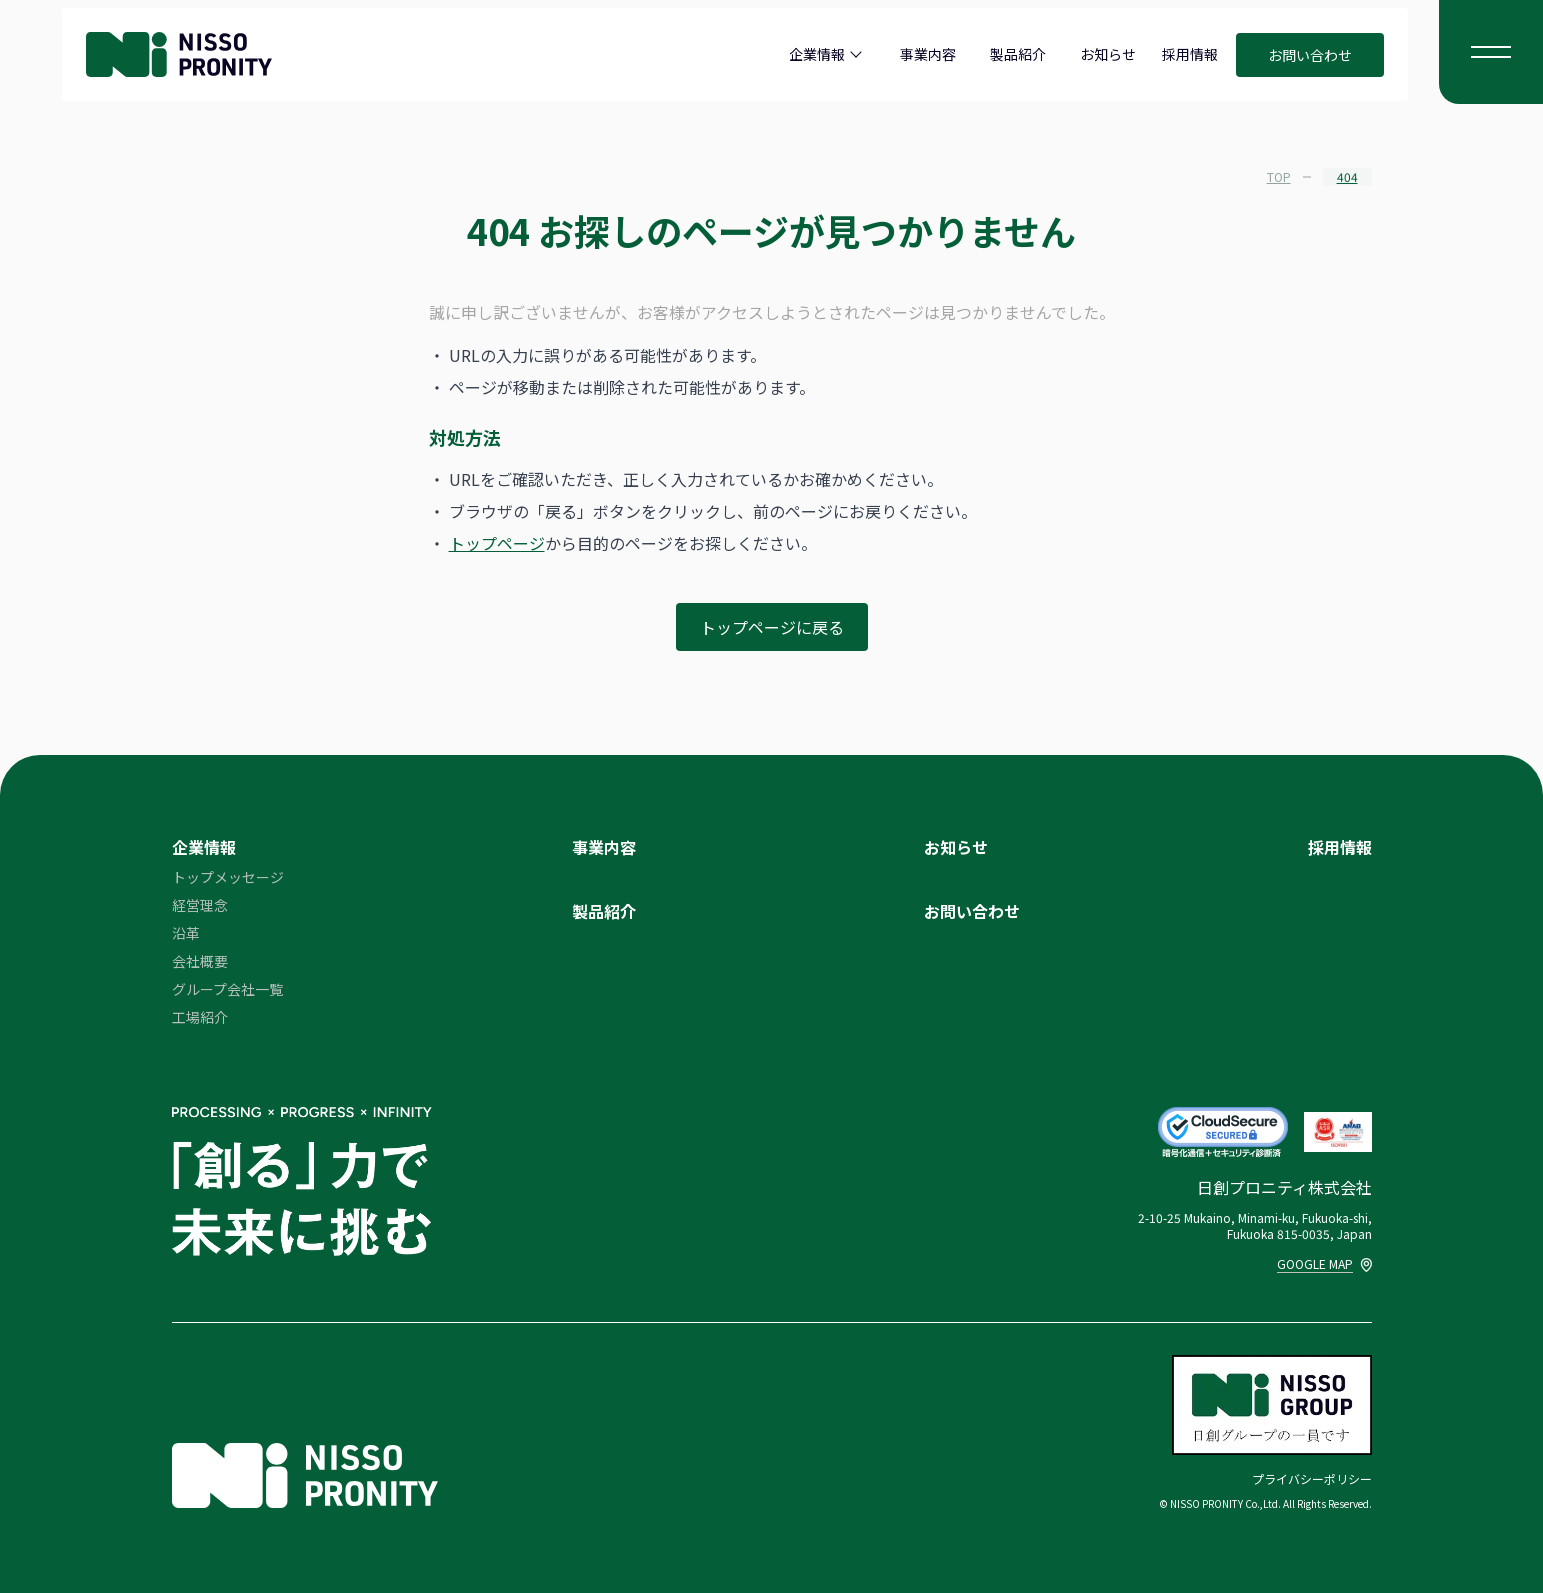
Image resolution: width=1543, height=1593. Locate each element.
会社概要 (200, 961)
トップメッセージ (228, 877)
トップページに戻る (772, 627)
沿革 (186, 933)
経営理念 (200, 905)
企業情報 (817, 54)
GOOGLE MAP (1324, 1263)
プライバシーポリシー (1312, 1478)
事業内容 (928, 54)
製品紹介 (1018, 54)
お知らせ (1108, 54)
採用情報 (1190, 54)
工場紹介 (200, 1017)
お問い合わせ (1310, 55)
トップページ (497, 543)
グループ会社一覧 (227, 989)
